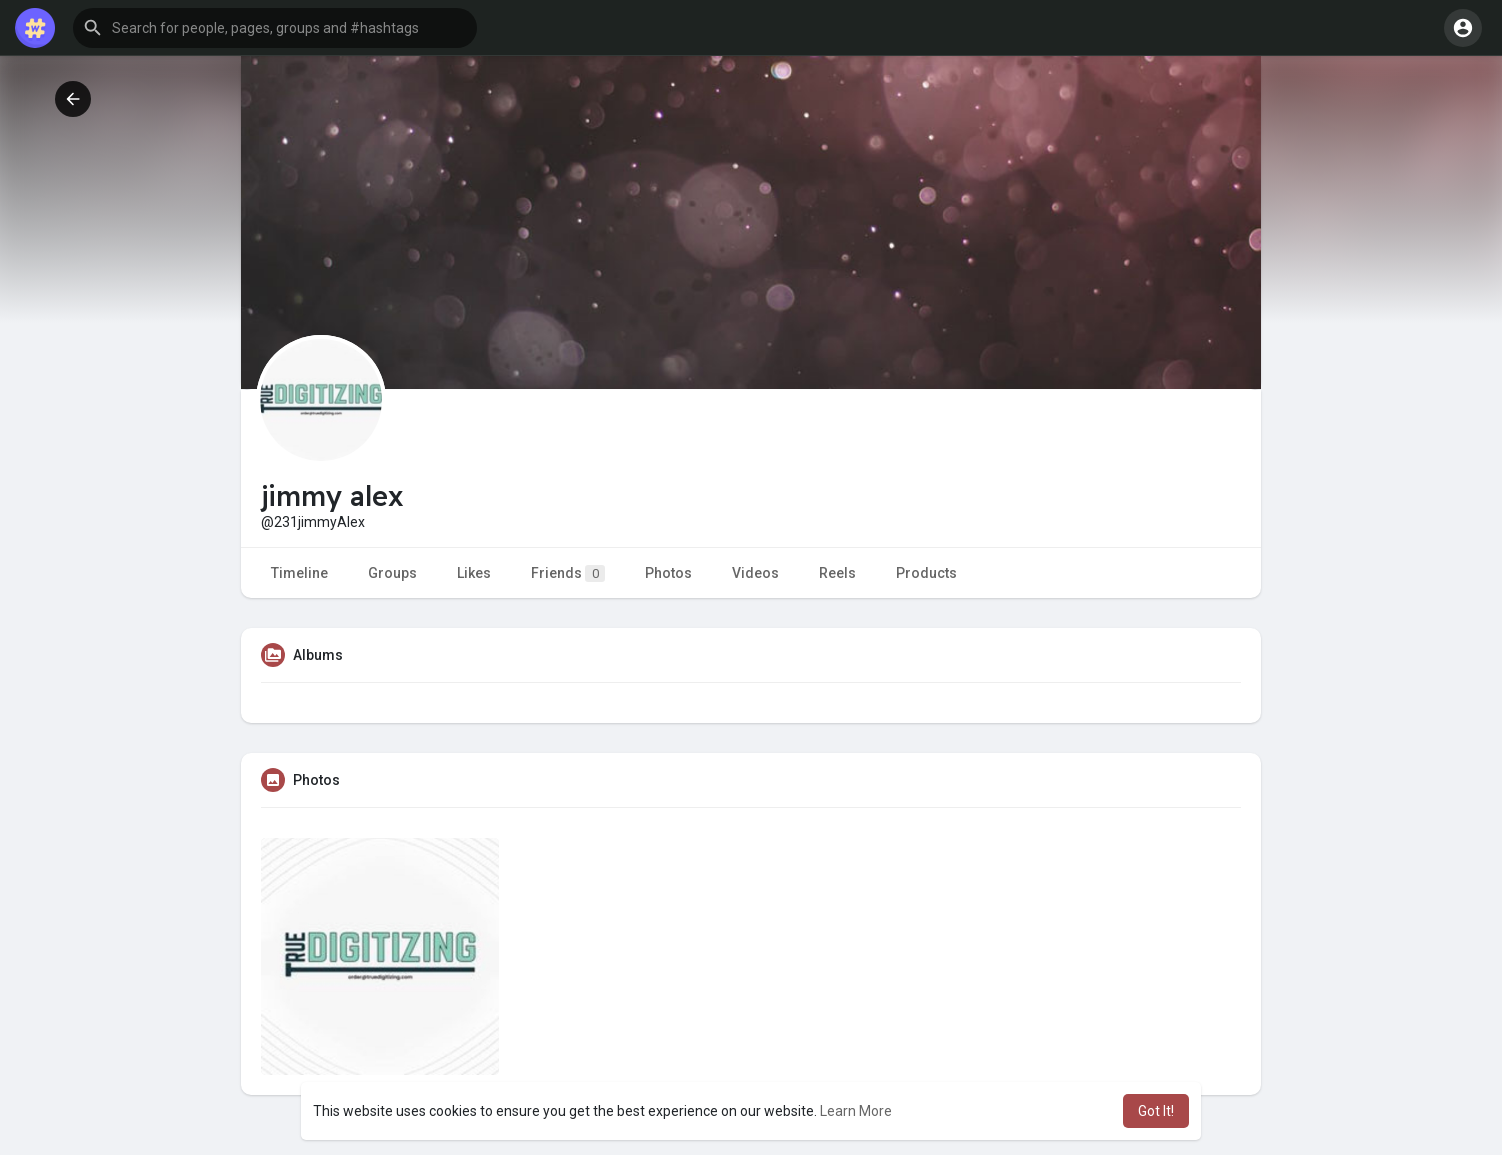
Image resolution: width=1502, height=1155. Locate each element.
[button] (275, 28)
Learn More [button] (856, 1111)
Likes (474, 573)
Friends (568, 573)
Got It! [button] (1156, 1111)
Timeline (299, 573)
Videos (755, 573)
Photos (668, 573)
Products (926, 573)
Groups (392, 573)
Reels (837, 573)
